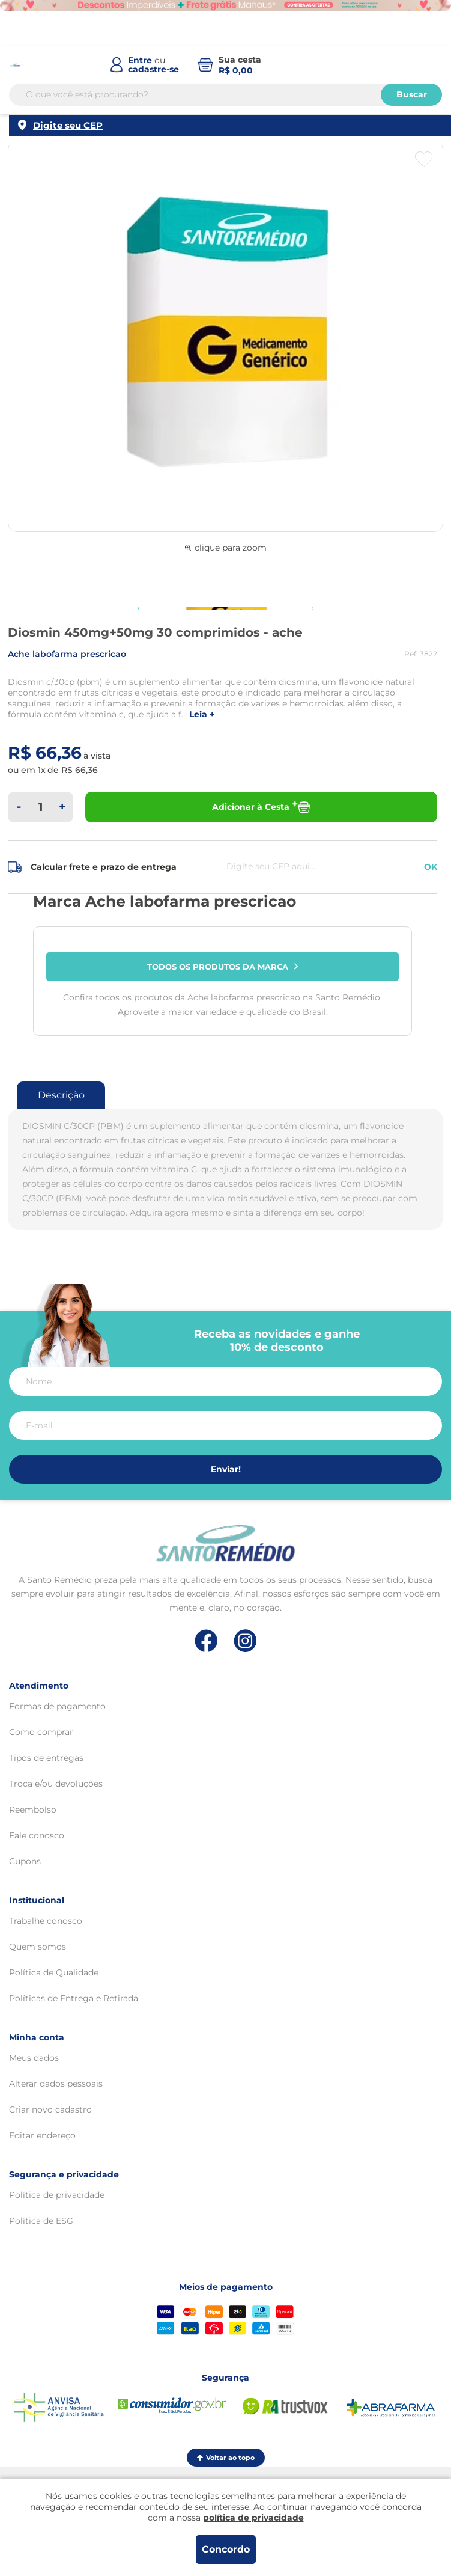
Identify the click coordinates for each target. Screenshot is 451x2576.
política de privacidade (253, 2517)
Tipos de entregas (46, 1757)
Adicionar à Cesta (261, 807)
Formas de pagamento (57, 1706)
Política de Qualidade (53, 1972)
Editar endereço (42, 2135)
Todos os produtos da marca (222, 966)
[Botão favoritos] (423, 159)
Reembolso (32, 1809)
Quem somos (37, 1946)
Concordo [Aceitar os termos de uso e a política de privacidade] (226, 2549)
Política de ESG (41, 2220)
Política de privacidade (56, 2194)
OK (430, 866)
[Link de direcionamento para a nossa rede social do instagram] (245, 1641)
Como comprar (41, 1732)
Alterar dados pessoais (56, 2083)
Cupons (25, 1861)
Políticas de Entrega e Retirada (73, 1998)
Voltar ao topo (226, 2457)
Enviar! (226, 1469)
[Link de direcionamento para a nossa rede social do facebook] (206, 1640)
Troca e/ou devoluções (56, 1783)
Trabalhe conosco (45, 1920)
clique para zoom (226, 547)
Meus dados (34, 2057)
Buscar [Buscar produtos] (411, 94)
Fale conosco (36, 1835)
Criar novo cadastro (50, 2109)
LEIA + (201, 714)
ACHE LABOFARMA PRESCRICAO (67, 654)
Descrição (61, 1095)
